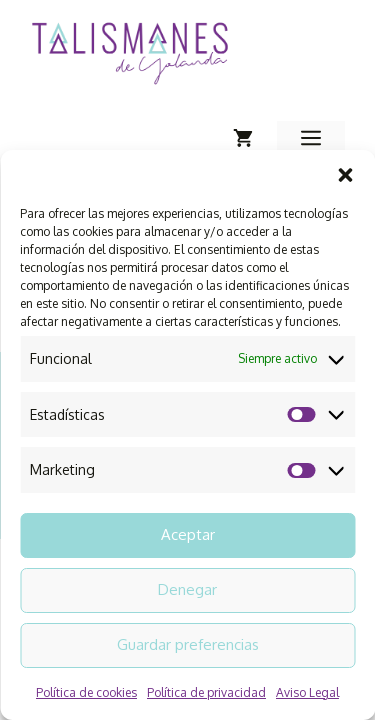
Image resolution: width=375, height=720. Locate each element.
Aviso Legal (307, 692)
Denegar (187, 589)
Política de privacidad (206, 692)
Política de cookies (86, 692)
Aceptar (188, 534)
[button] (345, 175)
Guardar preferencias (188, 644)
